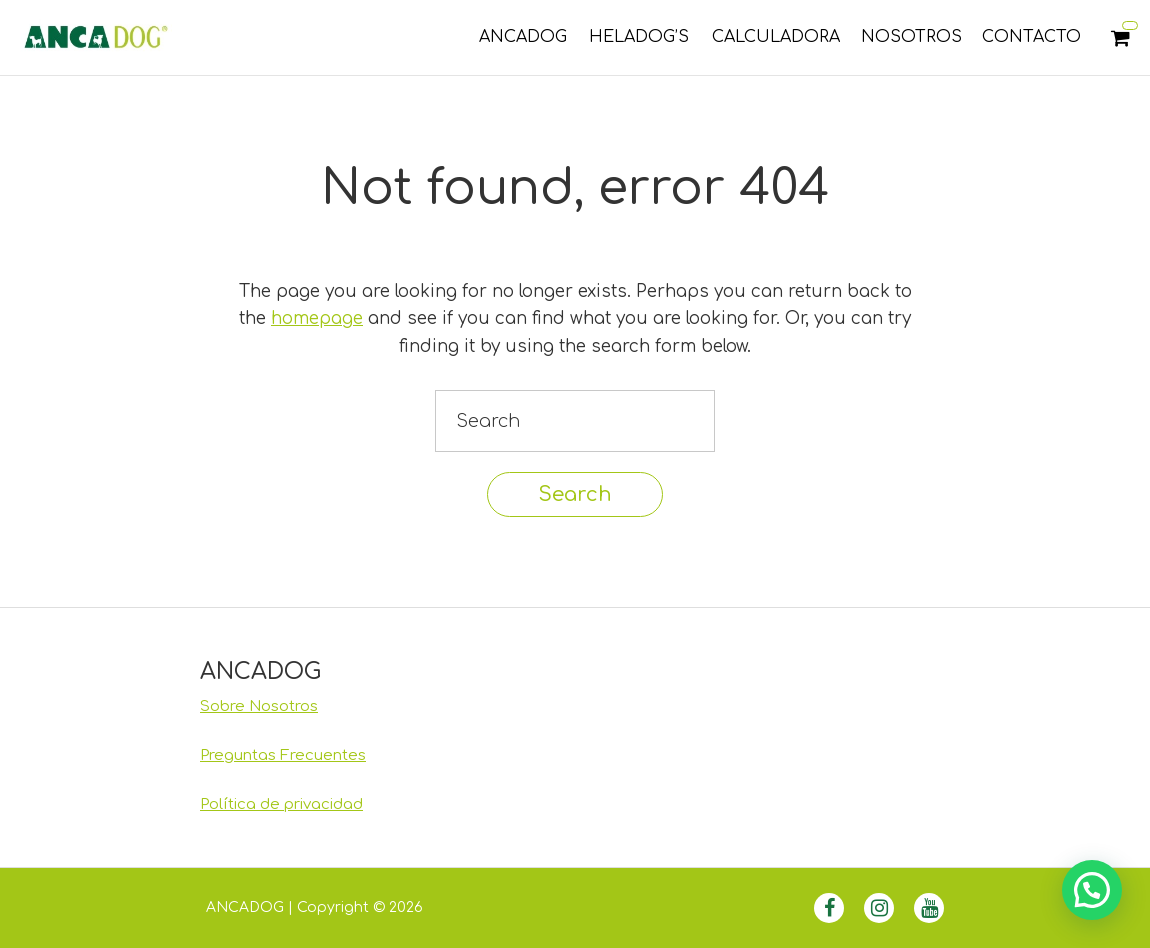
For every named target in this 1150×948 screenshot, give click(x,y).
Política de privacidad (281, 804)
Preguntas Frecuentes (283, 755)
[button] (1092, 890)
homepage (317, 318)
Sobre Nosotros (259, 706)
